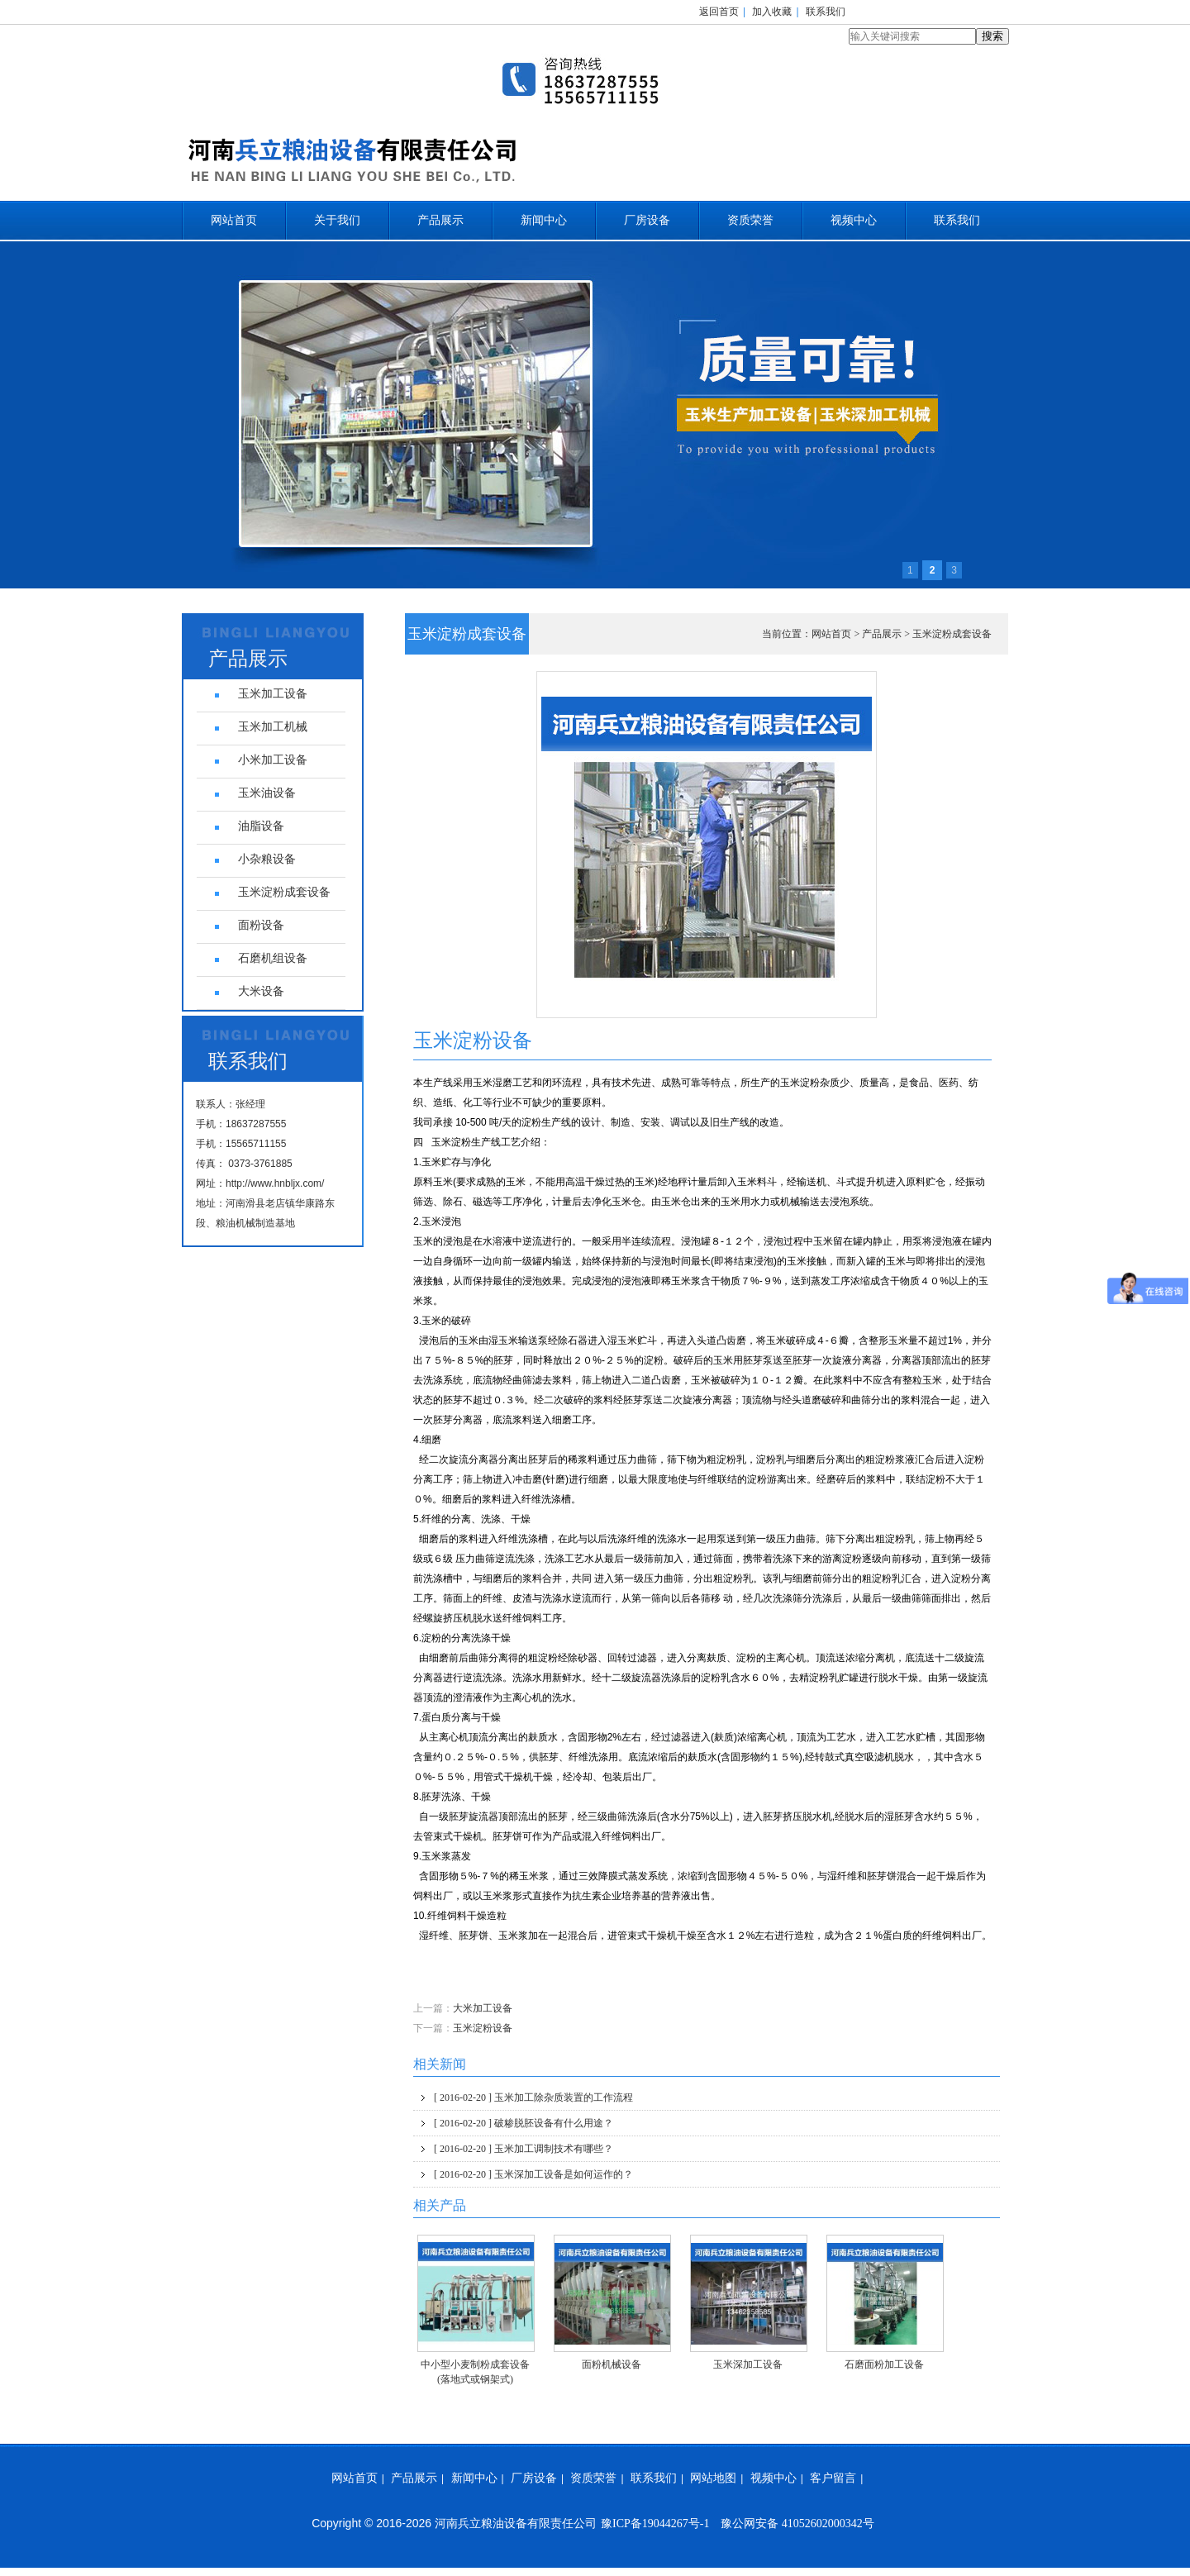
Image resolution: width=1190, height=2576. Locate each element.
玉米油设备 (267, 793)
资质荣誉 (750, 220)
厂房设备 (647, 220)
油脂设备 (261, 826)
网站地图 (713, 2478)
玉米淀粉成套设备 (952, 634)
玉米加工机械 (272, 727)
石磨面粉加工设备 (884, 2364)
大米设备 (261, 991)
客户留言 (833, 2478)
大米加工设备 (482, 2008)
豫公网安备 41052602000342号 (797, 2523)
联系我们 (825, 11)
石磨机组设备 (272, 958)
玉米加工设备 (272, 694)
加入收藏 (772, 11)
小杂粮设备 (267, 859)
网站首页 (234, 220)
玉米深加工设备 (748, 2364)
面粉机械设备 (611, 2364)
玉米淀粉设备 (482, 2028)
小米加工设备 (272, 760)
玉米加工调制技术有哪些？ (523, 2149)
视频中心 (854, 220)
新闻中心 (544, 220)
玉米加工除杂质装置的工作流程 (533, 2097)
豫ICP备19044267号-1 (655, 2523)
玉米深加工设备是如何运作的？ (533, 2174)
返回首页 (719, 11)
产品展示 (440, 220)
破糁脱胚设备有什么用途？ (523, 2123)
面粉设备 (261, 925)
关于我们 (337, 220)
